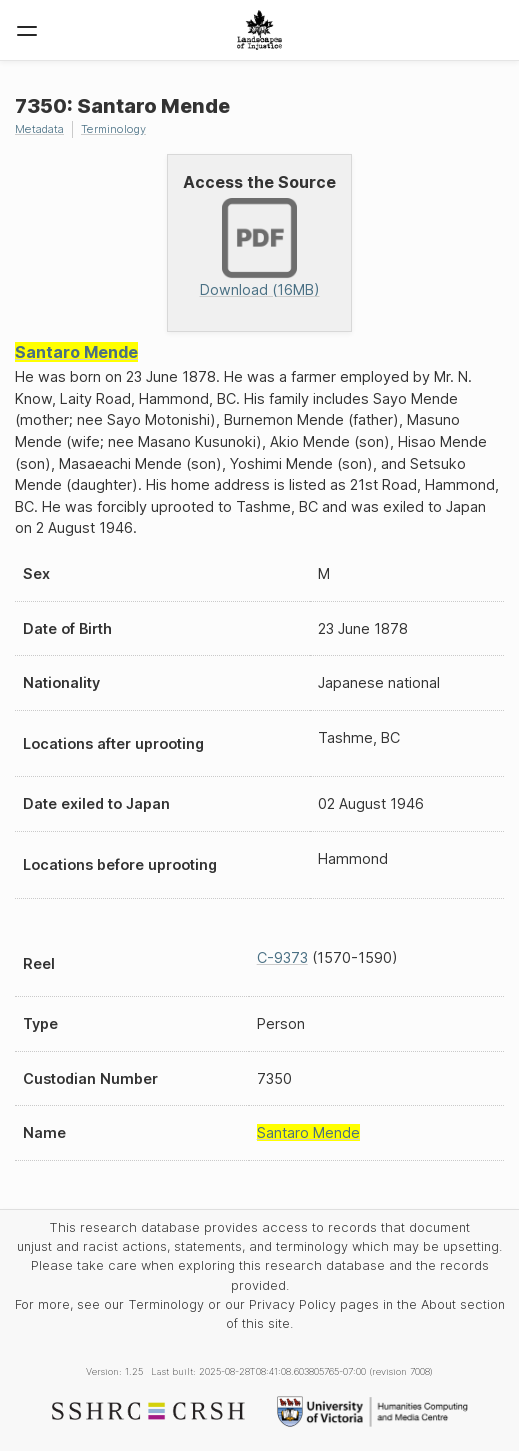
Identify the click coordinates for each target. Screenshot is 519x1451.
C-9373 (282, 957)
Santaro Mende (76, 352)
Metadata (39, 129)
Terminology (113, 129)
